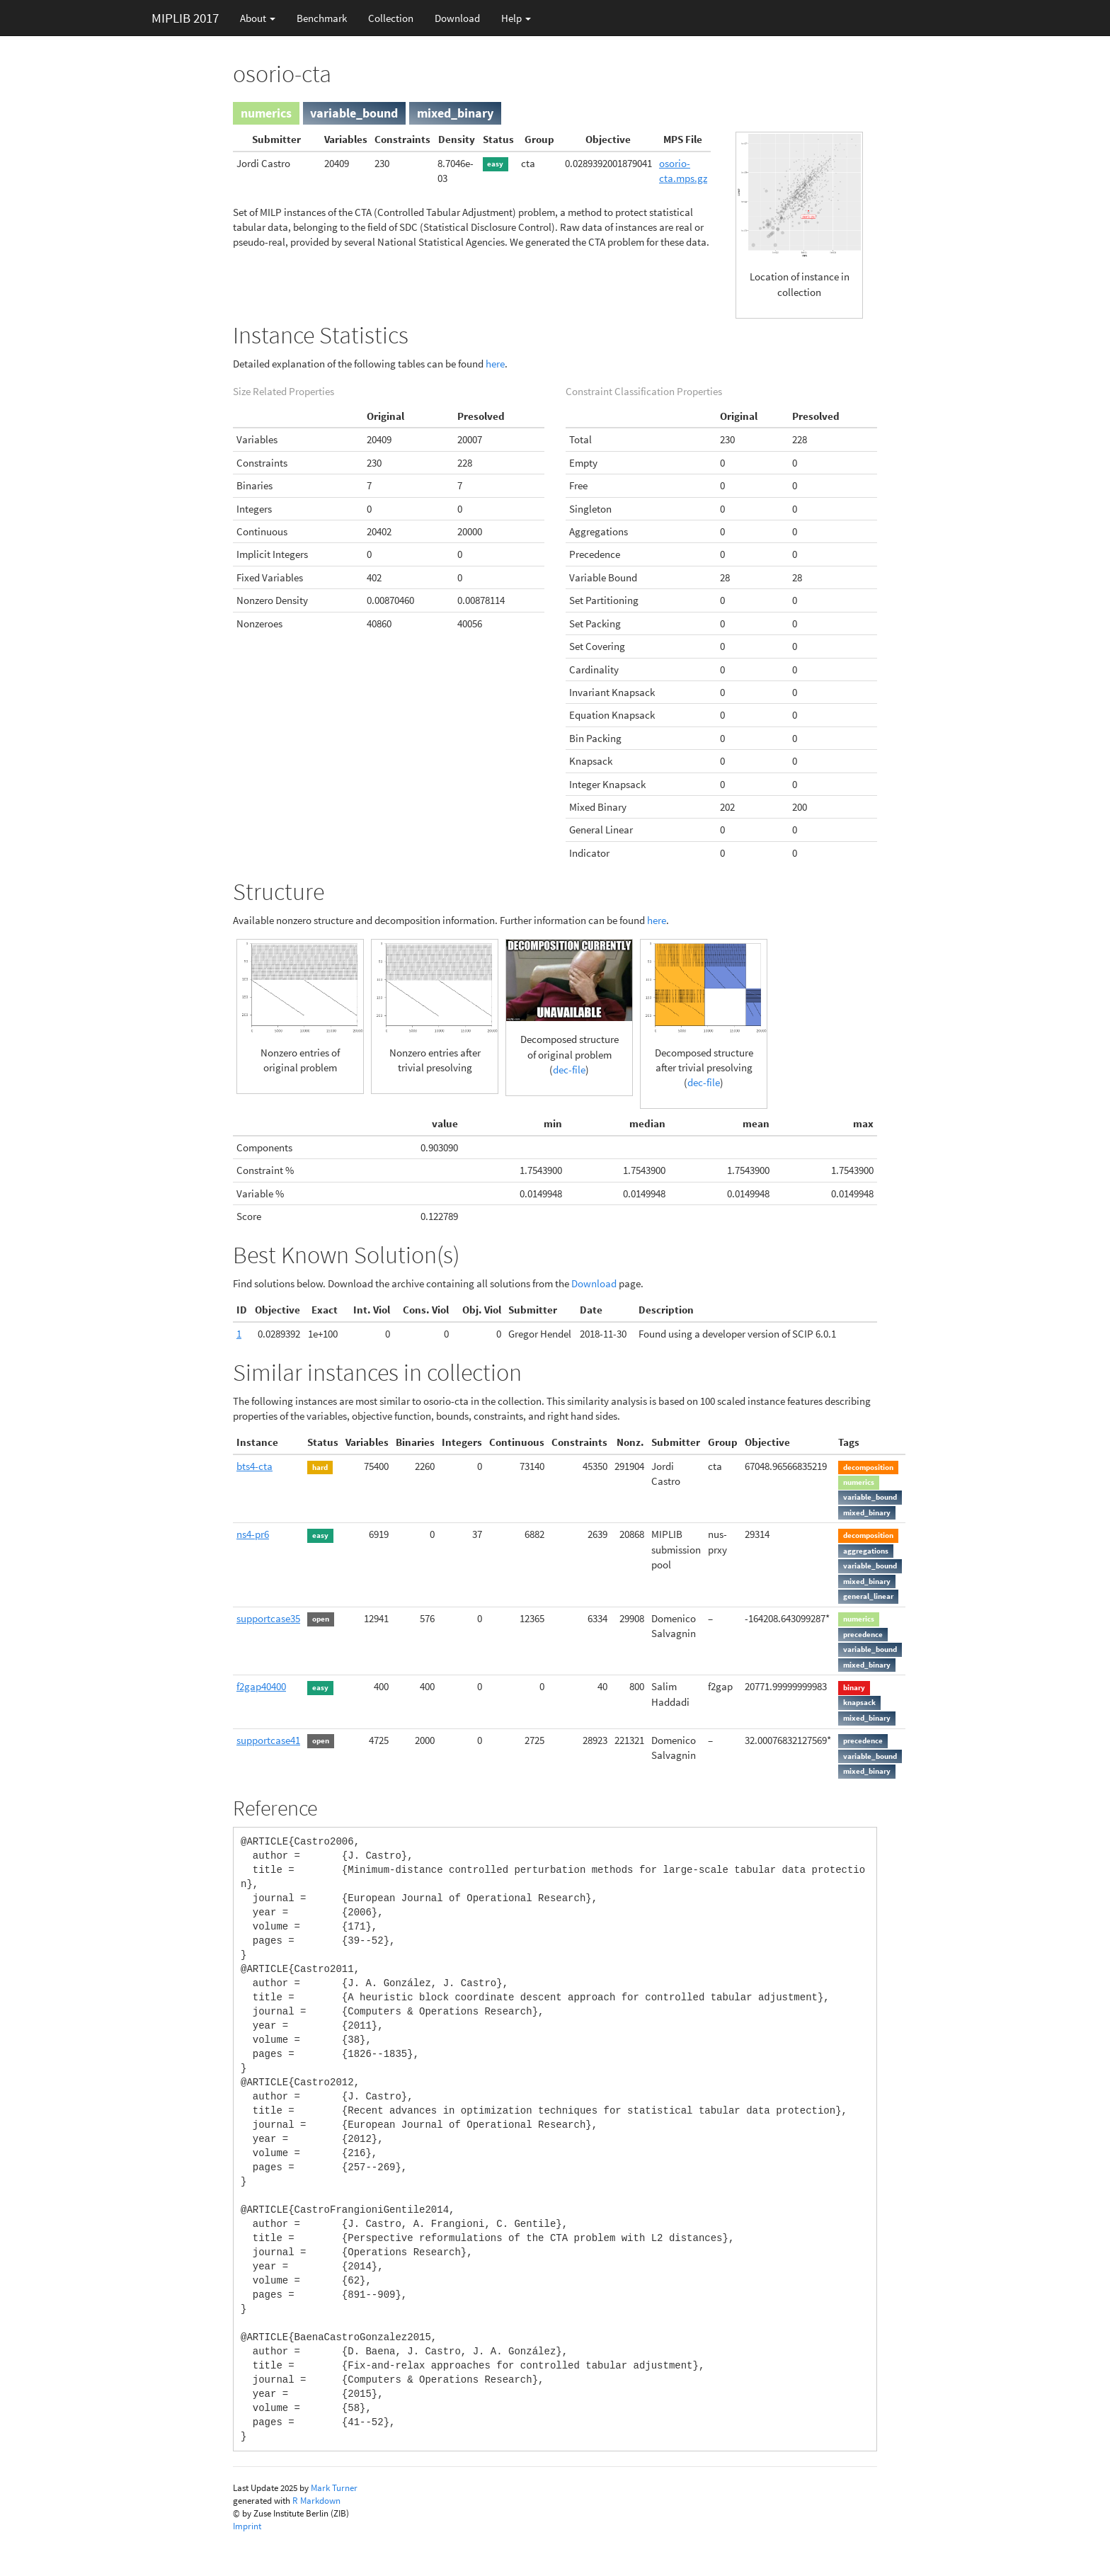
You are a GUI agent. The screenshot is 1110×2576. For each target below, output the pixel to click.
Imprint (247, 2526)
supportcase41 (268, 1740)
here (495, 363)
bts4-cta (254, 1466)
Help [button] (516, 18)
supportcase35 (268, 1618)
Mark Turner (334, 2488)
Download (457, 18)
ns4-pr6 (252, 1534)
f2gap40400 (261, 1686)
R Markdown (316, 2500)
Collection (390, 18)
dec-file (569, 1069)
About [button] (257, 18)
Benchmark (322, 18)
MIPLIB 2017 (185, 17)
